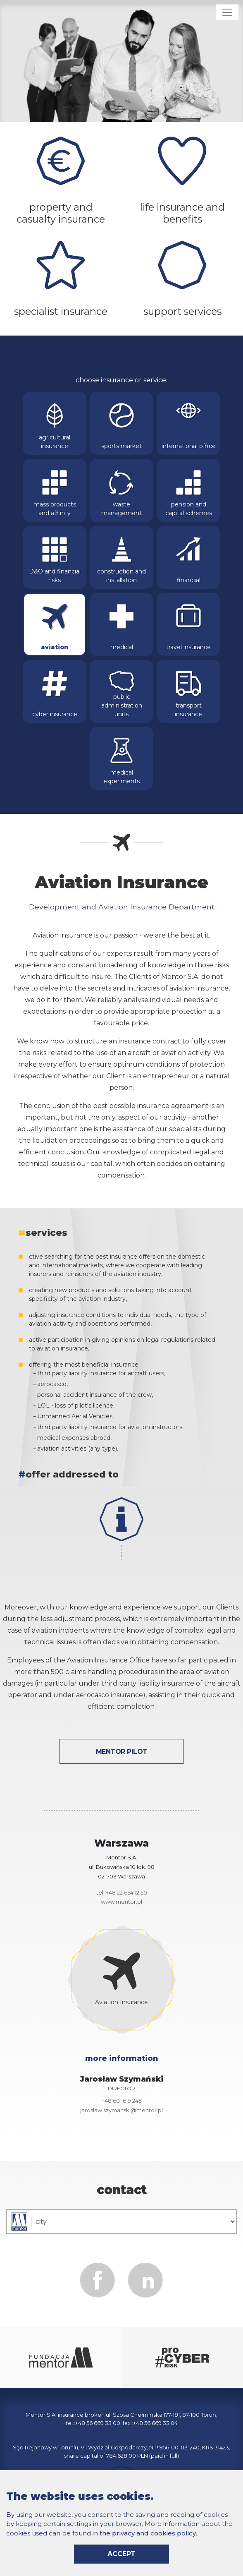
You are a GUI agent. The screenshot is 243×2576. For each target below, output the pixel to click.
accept (121, 2554)
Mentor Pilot (122, 1752)
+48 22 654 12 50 (126, 1892)
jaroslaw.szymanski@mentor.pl (121, 2110)
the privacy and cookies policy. (148, 2533)
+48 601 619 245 (121, 2100)
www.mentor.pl (121, 1901)
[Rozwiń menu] (227, 12)
